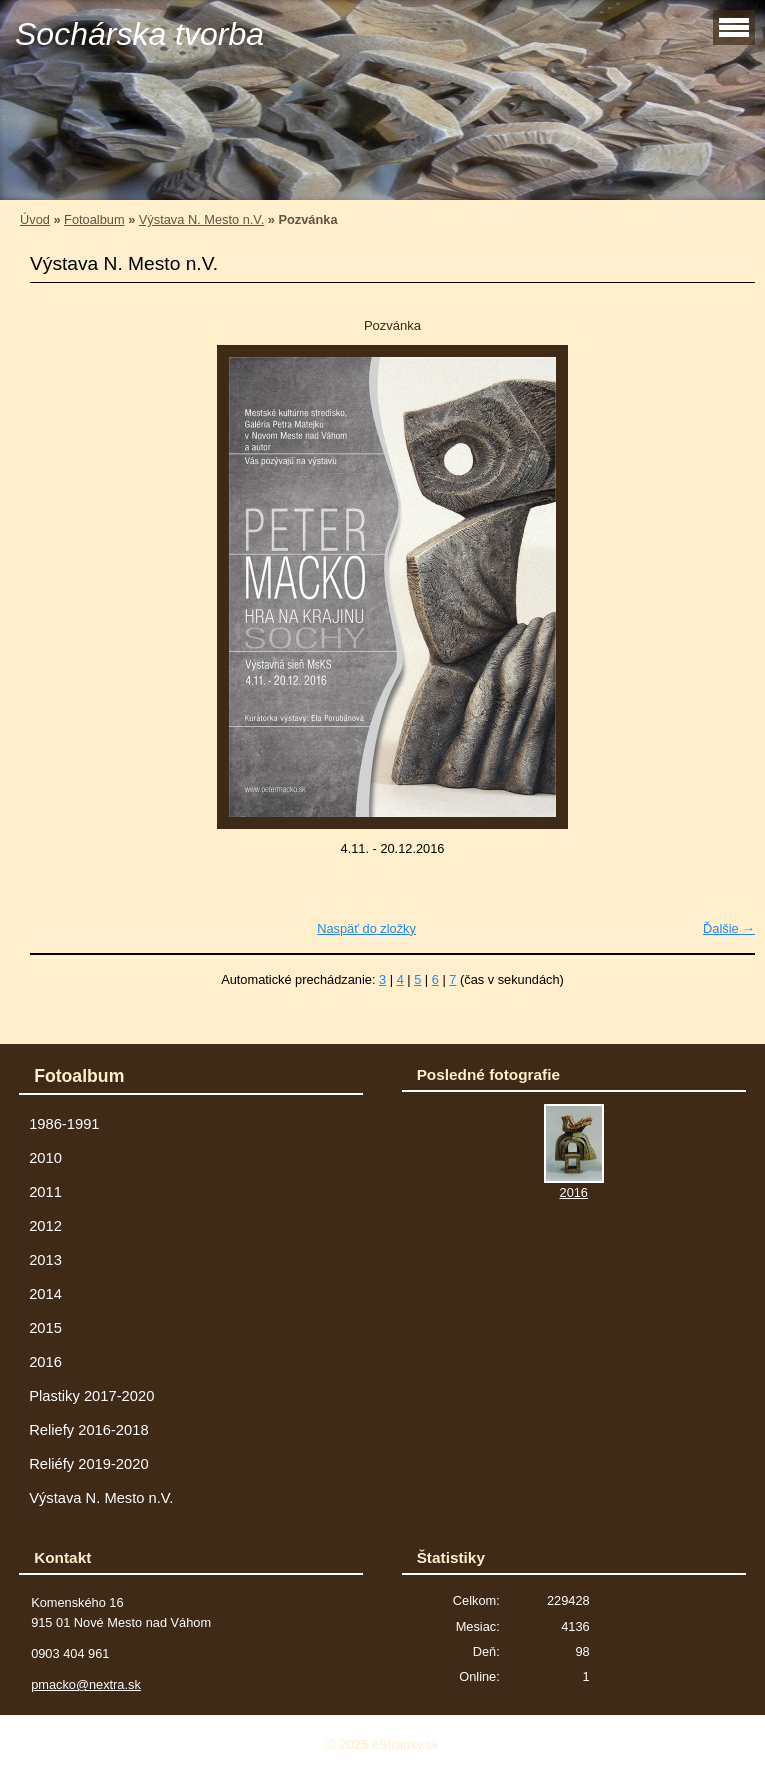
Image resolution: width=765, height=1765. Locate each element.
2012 (45, 1226)
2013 (45, 1260)
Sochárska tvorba (139, 34)
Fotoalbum (94, 219)
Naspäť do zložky (366, 928)
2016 (45, 1362)
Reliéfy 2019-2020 (88, 1464)
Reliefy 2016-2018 (88, 1430)
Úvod (35, 219)
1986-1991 (64, 1124)
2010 (45, 1158)
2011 (45, 1192)
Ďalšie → (729, 928)
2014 (45, 1294)
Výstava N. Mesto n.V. (201, 219)
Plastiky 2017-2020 (91, 1396)
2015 (45, 1328)
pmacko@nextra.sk (86, 1684)
